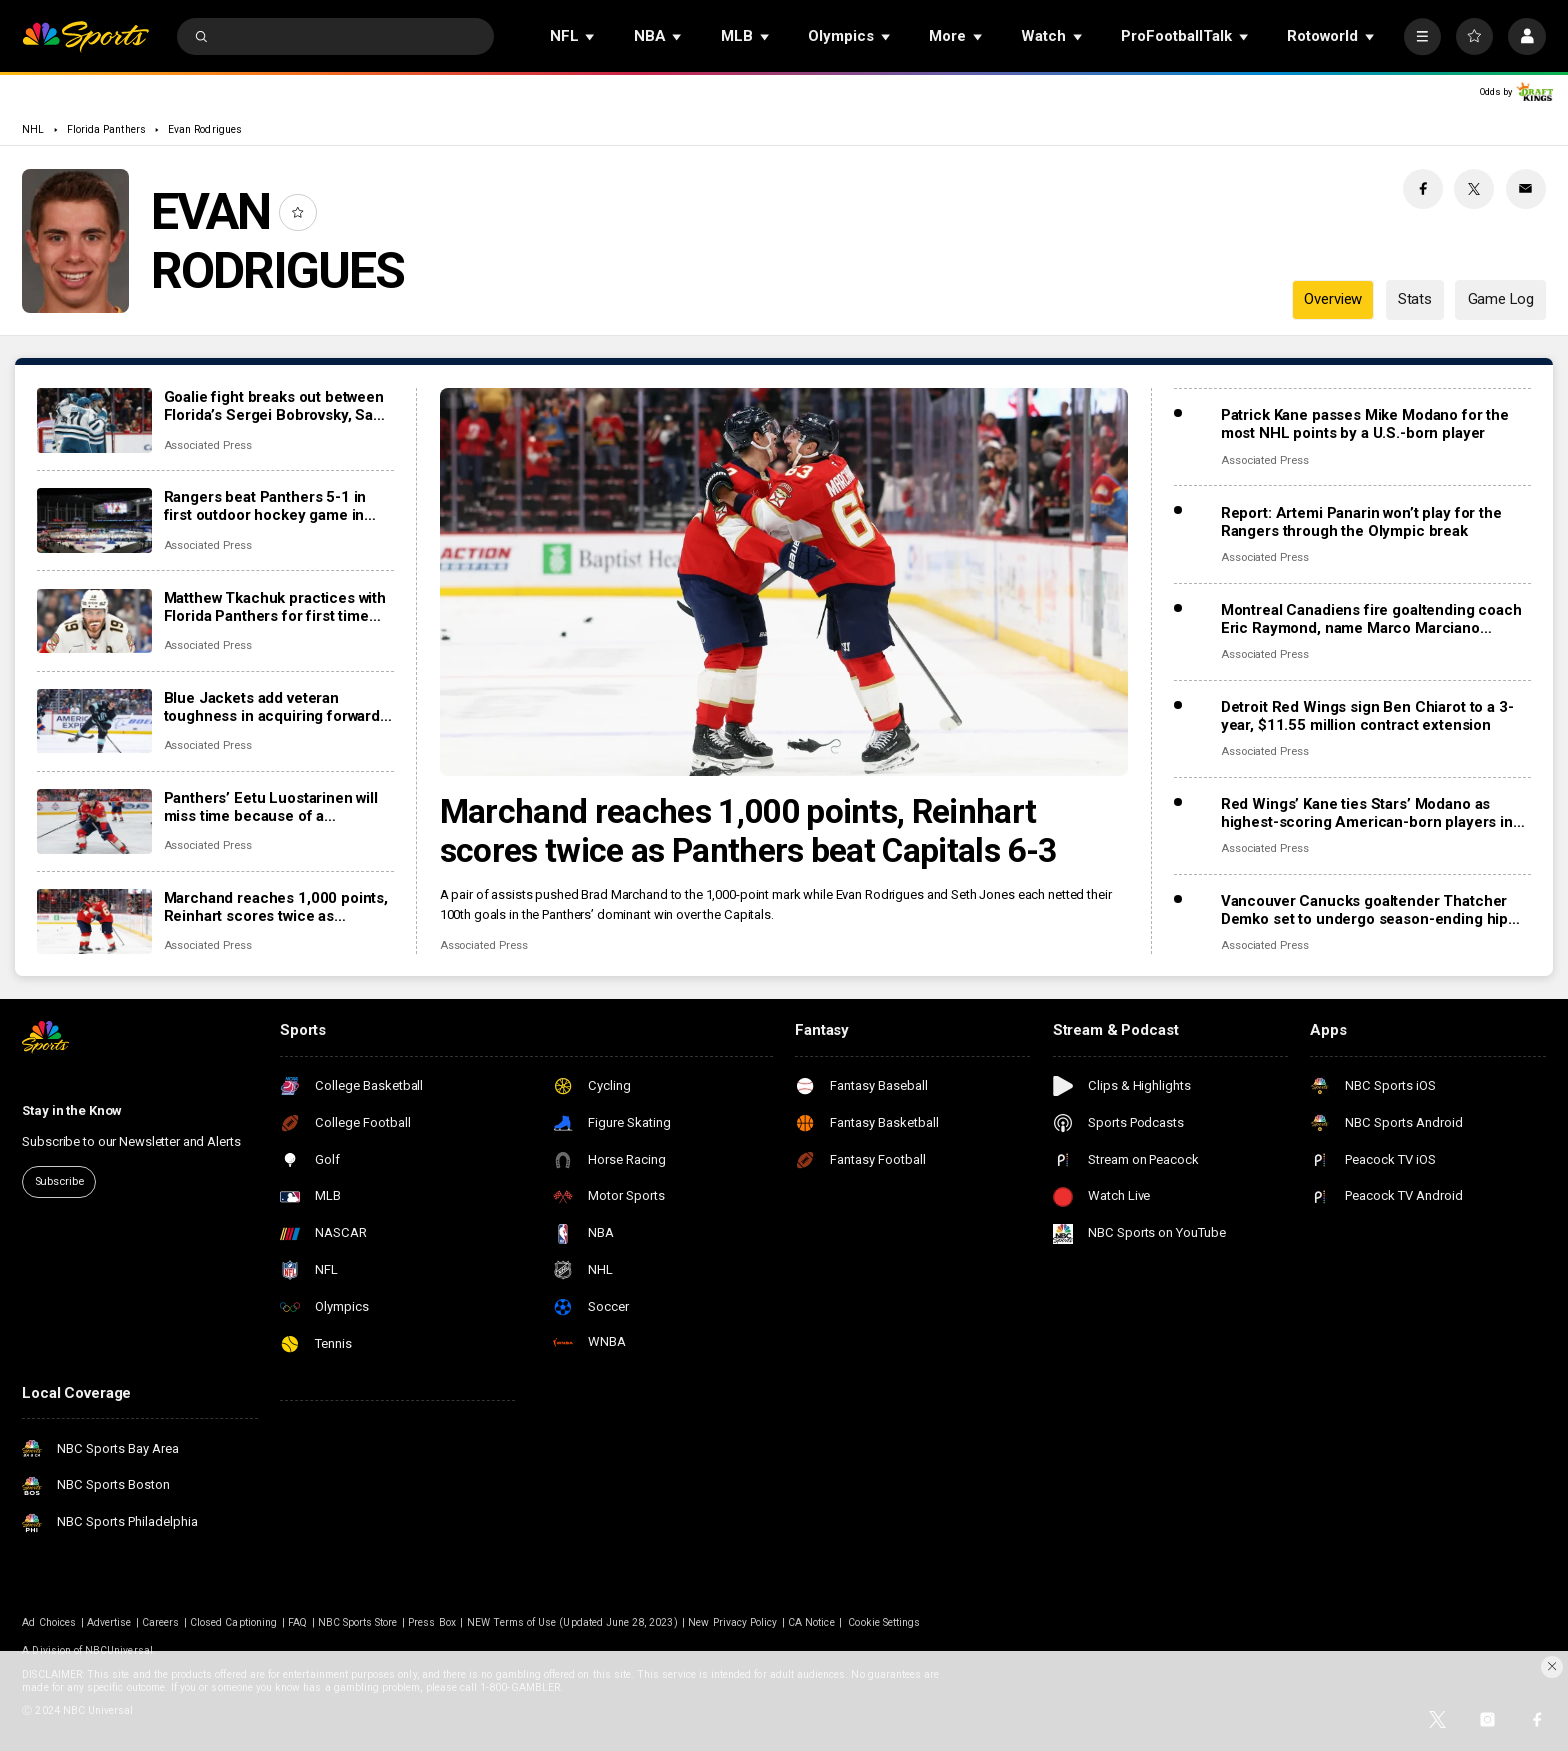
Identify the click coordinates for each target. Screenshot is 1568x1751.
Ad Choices (49, 1622)
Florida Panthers (106, 129)
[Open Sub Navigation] (591, 36)
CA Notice (811, 1622)
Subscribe (59, 1181)
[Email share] (1526, 189)
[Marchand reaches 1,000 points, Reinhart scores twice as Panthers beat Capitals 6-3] (784, 582)
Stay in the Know (72, 1110)
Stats (1415, 299)
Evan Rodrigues (205, 129)
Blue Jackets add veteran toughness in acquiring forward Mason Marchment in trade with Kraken (273, 707)
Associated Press (484, 945)
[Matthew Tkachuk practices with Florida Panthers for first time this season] (94, 621)
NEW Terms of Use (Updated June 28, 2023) (572, 1622)
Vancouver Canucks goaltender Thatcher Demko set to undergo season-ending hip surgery (1364, 910)
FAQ (297, 1622)
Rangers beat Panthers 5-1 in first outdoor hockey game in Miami (265, 506)
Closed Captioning (233, 1622)
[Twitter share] (1474, 189)
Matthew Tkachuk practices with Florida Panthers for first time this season (275, 607)
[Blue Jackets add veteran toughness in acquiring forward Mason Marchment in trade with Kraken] (94, 721)
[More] (1422, 36)
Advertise (109, 1622)
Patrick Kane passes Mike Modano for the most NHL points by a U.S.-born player (1365, 424)
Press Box (431, 1622)
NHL (33, 129)
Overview (1333, 299)
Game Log (1501, 299)
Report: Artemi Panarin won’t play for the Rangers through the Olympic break (1361, 522)
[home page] (85, 36)
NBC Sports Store (358, 1622)
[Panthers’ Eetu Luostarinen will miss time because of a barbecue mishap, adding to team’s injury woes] (94, 821)
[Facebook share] (1423, 189)
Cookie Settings (884, 1622)
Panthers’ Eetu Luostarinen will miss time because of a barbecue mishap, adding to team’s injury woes (271, 807)
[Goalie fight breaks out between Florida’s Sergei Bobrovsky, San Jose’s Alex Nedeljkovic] (94, 420)
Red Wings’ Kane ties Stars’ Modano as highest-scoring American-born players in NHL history (1367, 813)
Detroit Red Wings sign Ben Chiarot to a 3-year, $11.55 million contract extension (1367, 716)
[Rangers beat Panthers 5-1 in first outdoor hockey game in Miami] (94, 520)
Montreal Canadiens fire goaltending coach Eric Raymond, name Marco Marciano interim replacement (1371, 619)
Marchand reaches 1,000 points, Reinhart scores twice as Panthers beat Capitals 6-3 (748, 831)
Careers (160, 1622)
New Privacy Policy (732, 1622)
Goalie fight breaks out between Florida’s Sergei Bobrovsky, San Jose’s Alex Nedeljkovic (274, 406)
